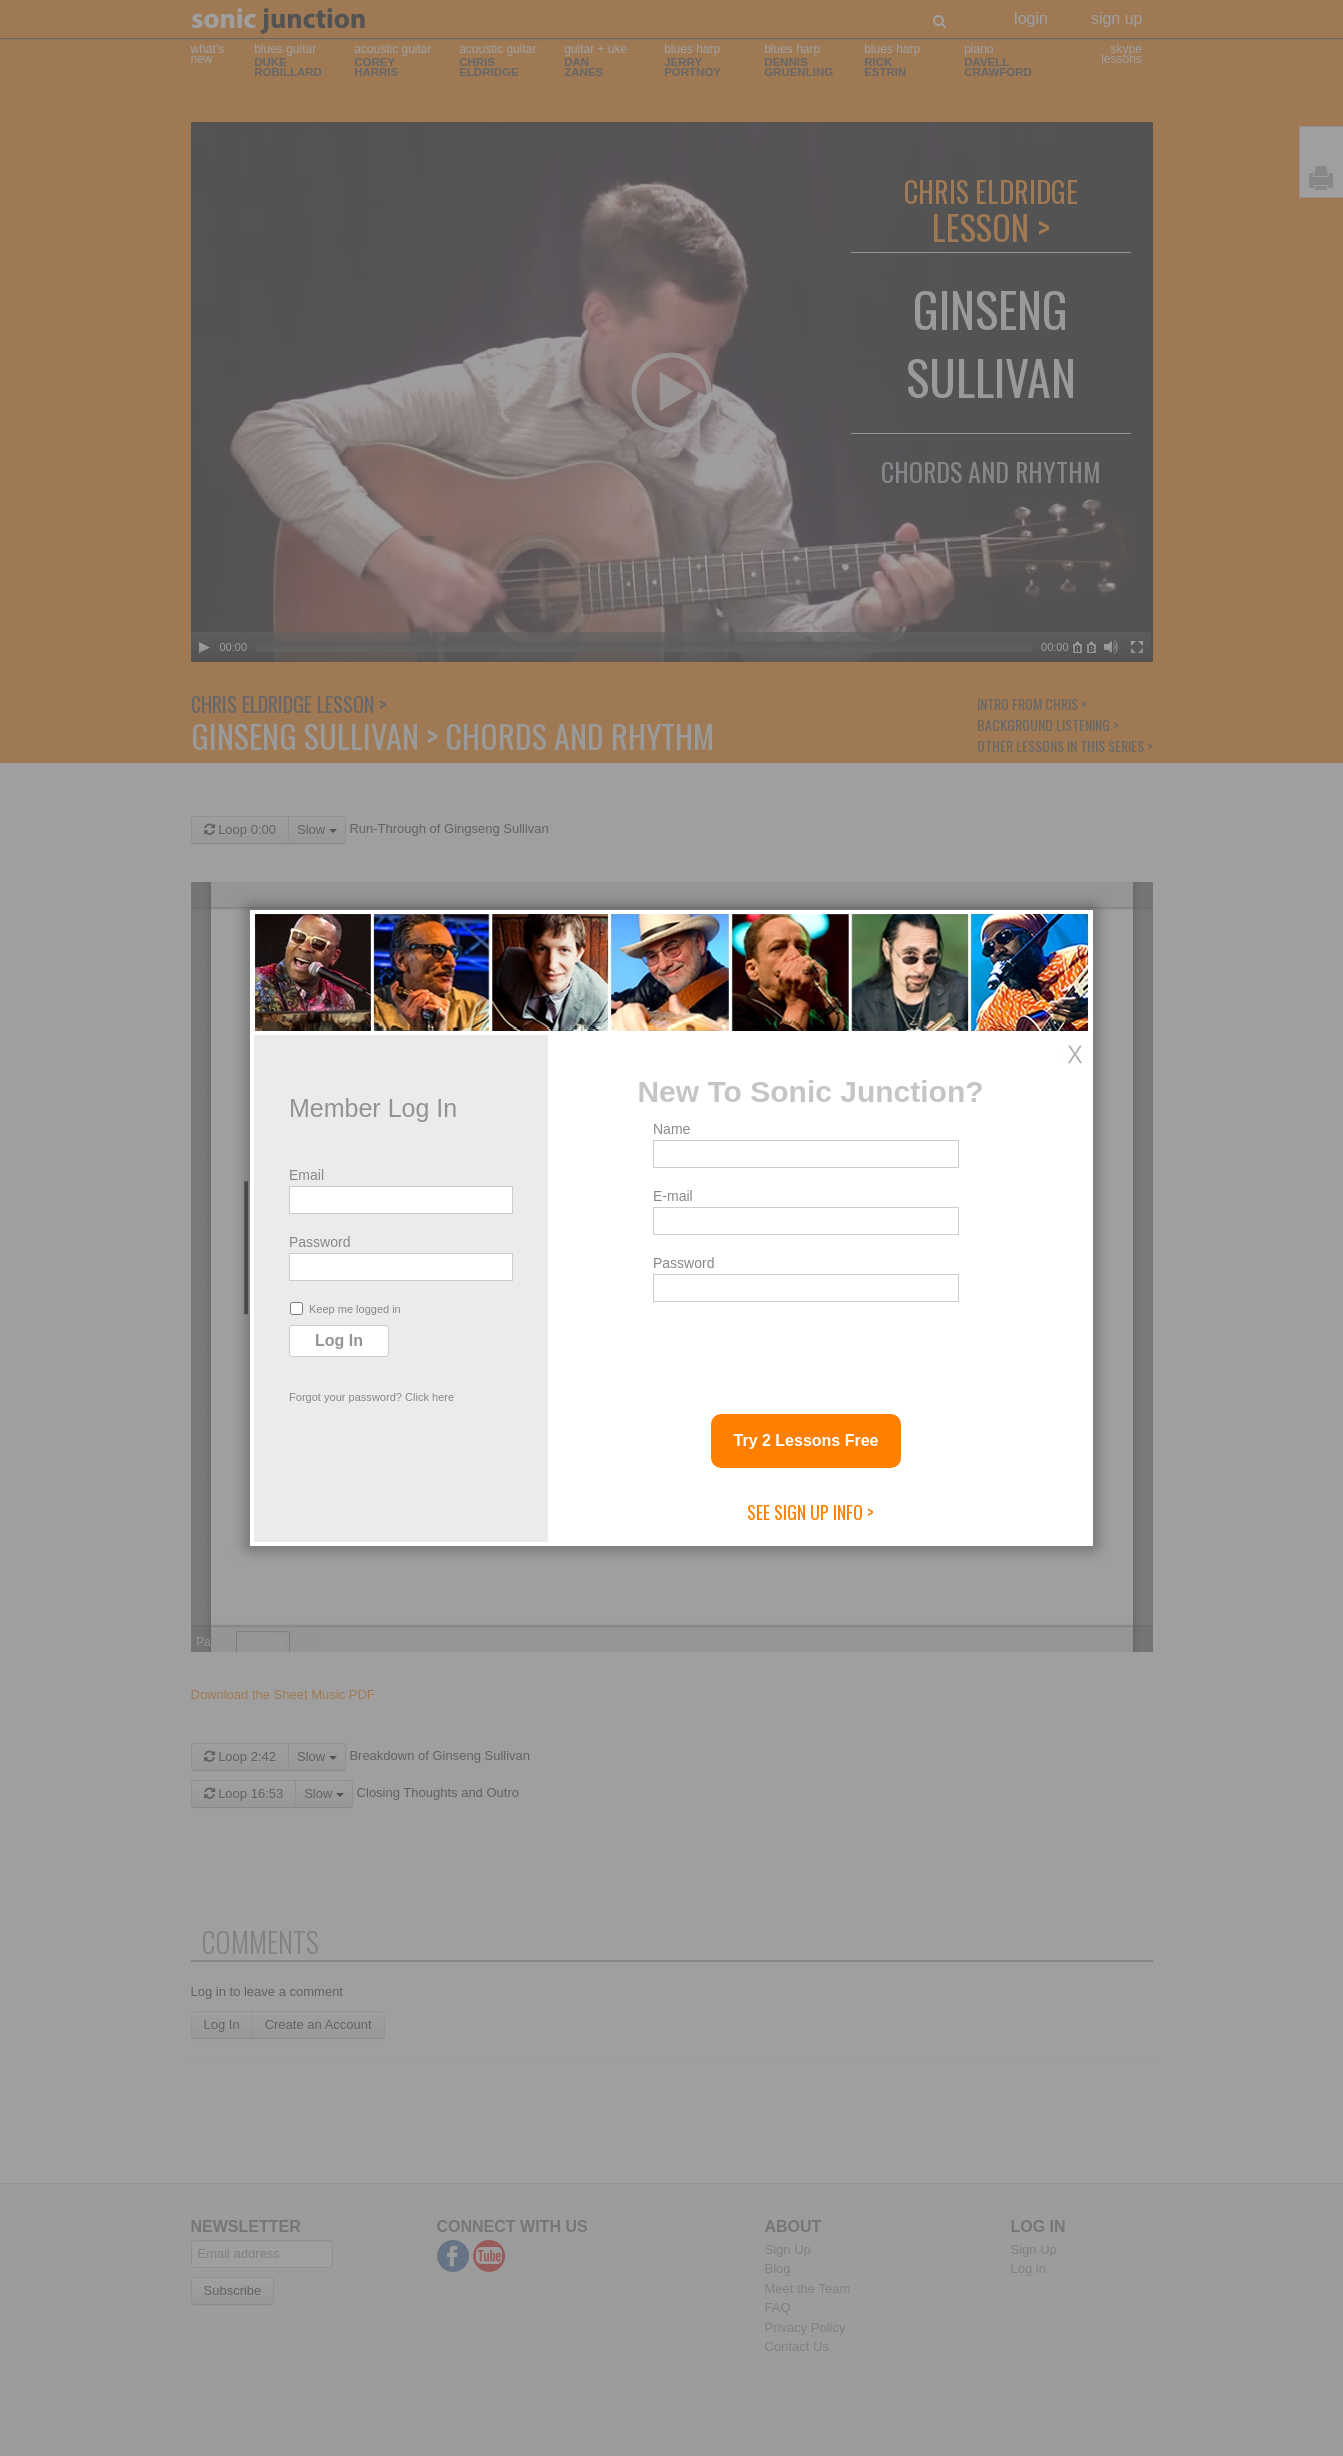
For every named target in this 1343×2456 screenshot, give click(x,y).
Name (671, 1129)
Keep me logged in (345, 1308)
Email (306, 1175)
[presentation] (805, 1350)
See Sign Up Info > (810, 1512)
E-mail (673, 1196)
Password (319, 1242)
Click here (429, 1397)
